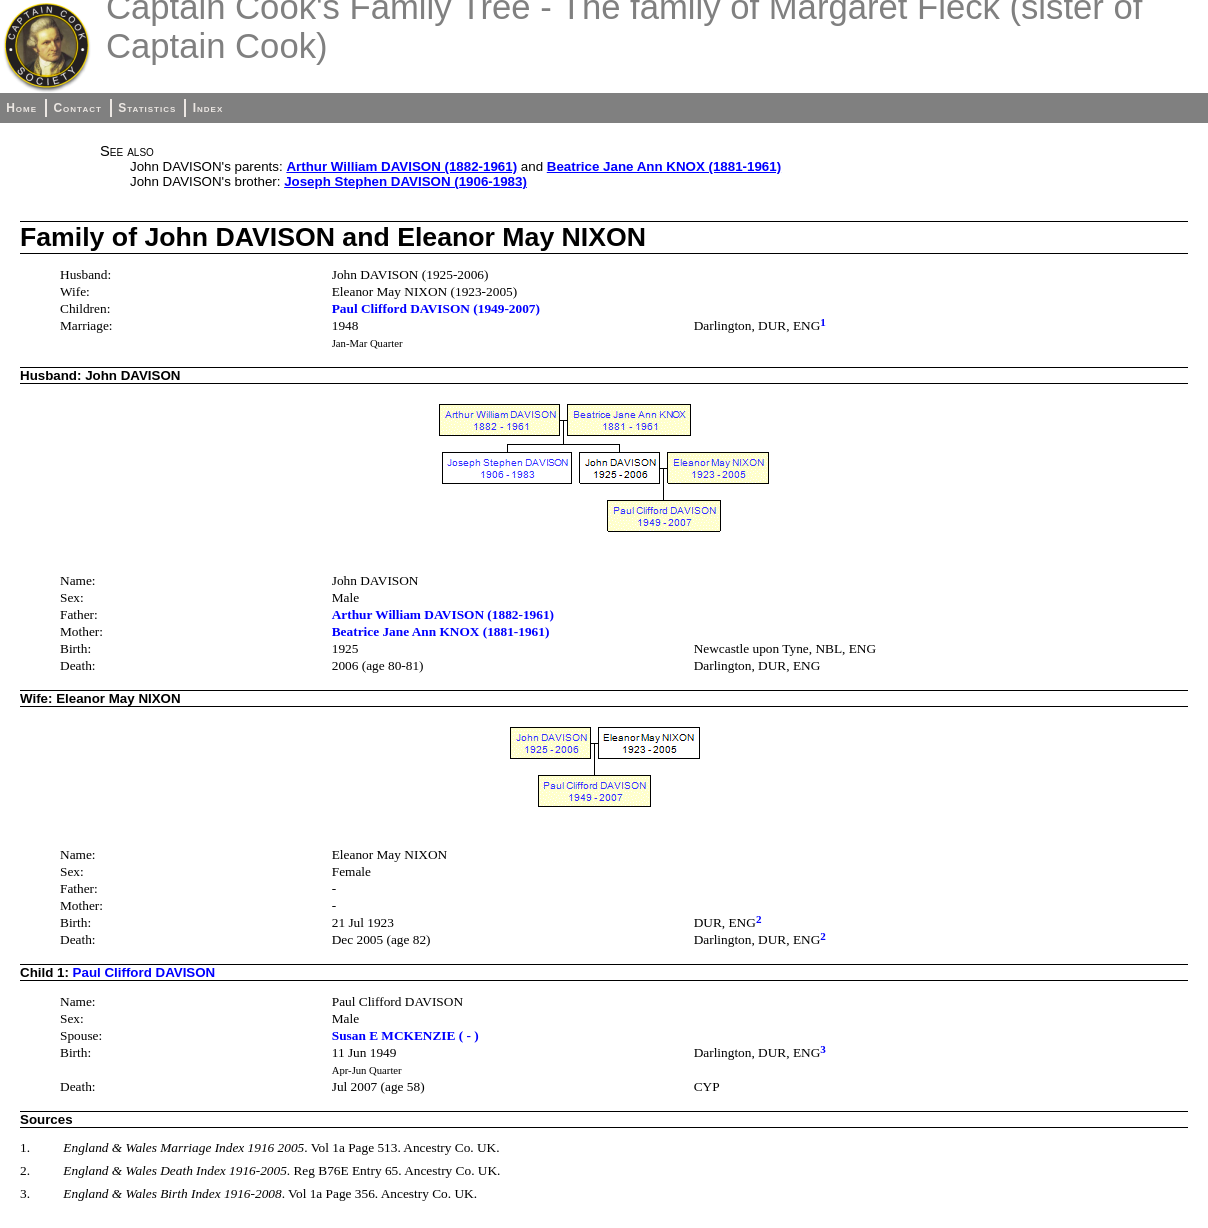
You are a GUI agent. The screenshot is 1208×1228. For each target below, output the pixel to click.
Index (208, 108)
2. (25, 1170)
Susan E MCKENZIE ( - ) (405, 1035)
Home (21, 108)
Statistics (147, 108)
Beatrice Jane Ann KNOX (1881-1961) (664, 166)
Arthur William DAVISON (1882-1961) (401, 166)
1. (25, 1147)
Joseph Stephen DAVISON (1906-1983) (405, 181)
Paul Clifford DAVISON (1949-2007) (436, 308)
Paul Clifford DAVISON (144, 972)
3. (25, 1193)
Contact (77, 108)
